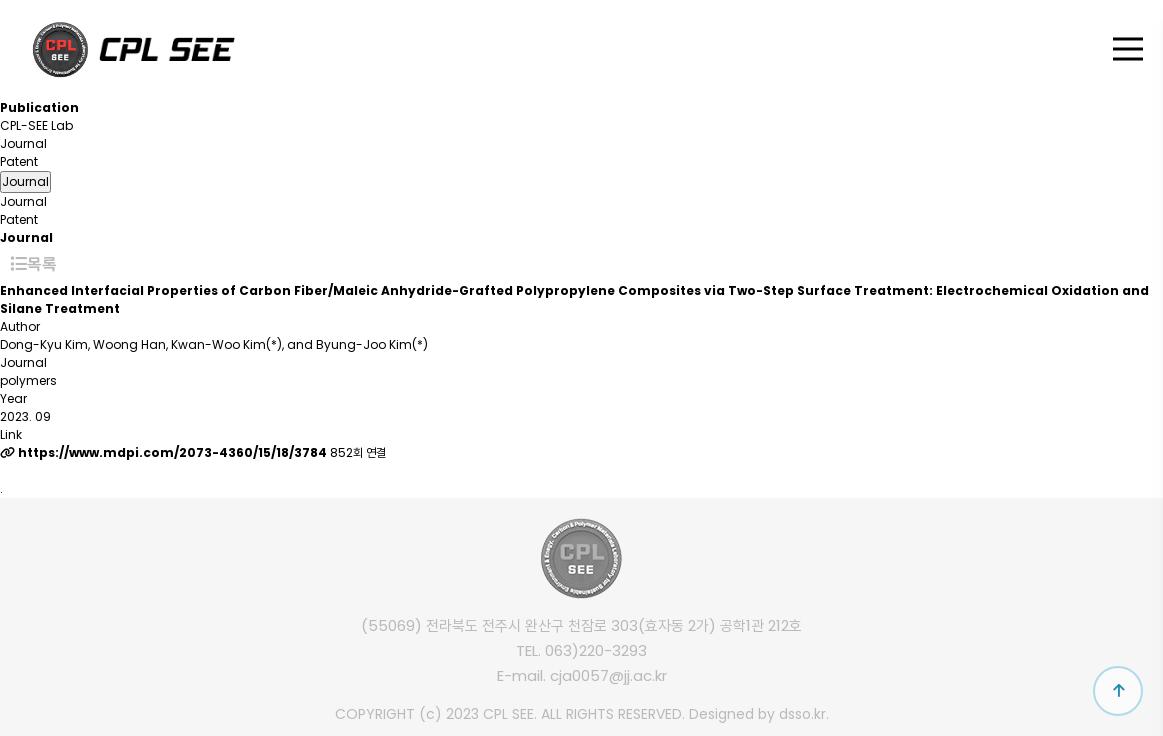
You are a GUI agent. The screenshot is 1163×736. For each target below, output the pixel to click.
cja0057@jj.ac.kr (608, 675)
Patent (19, 161)
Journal (23, 143)
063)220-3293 (596, 650)
